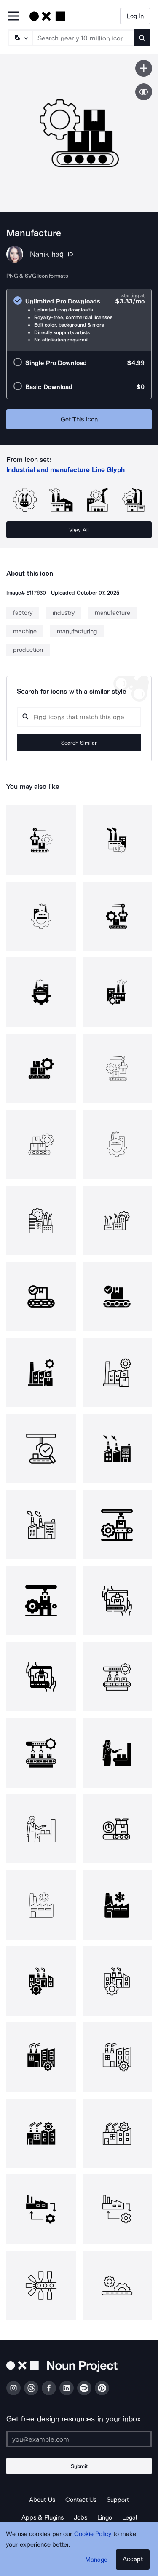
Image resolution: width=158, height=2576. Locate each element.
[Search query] (79, 717)
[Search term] (83, 37)
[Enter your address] (79, 2439)
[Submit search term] (142, 37)
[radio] (79, 320)
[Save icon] (143, 68)
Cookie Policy (93, 2534)
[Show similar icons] (143, 91)
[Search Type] (20, 37)
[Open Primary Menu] (13, 17)
